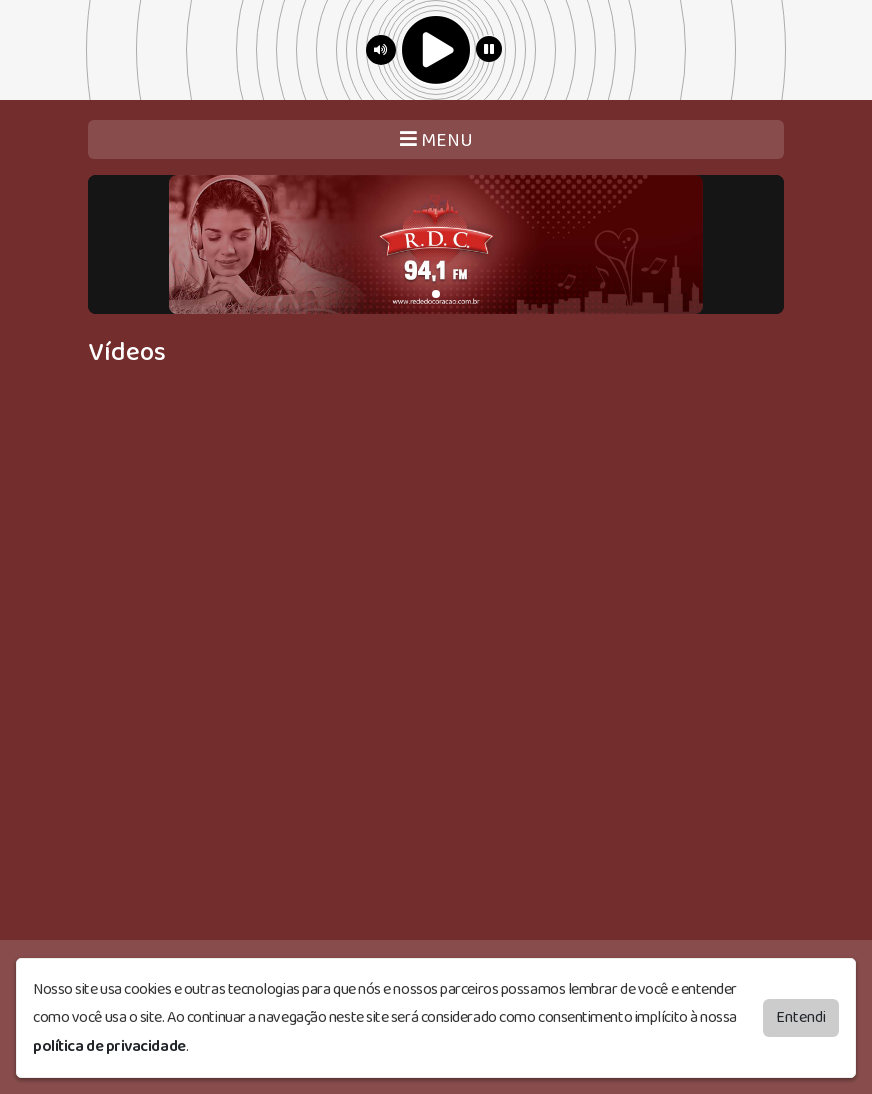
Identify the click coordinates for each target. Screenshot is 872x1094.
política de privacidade (109, 1046)
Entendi (801, 1017)
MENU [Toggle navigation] (436, 140)
